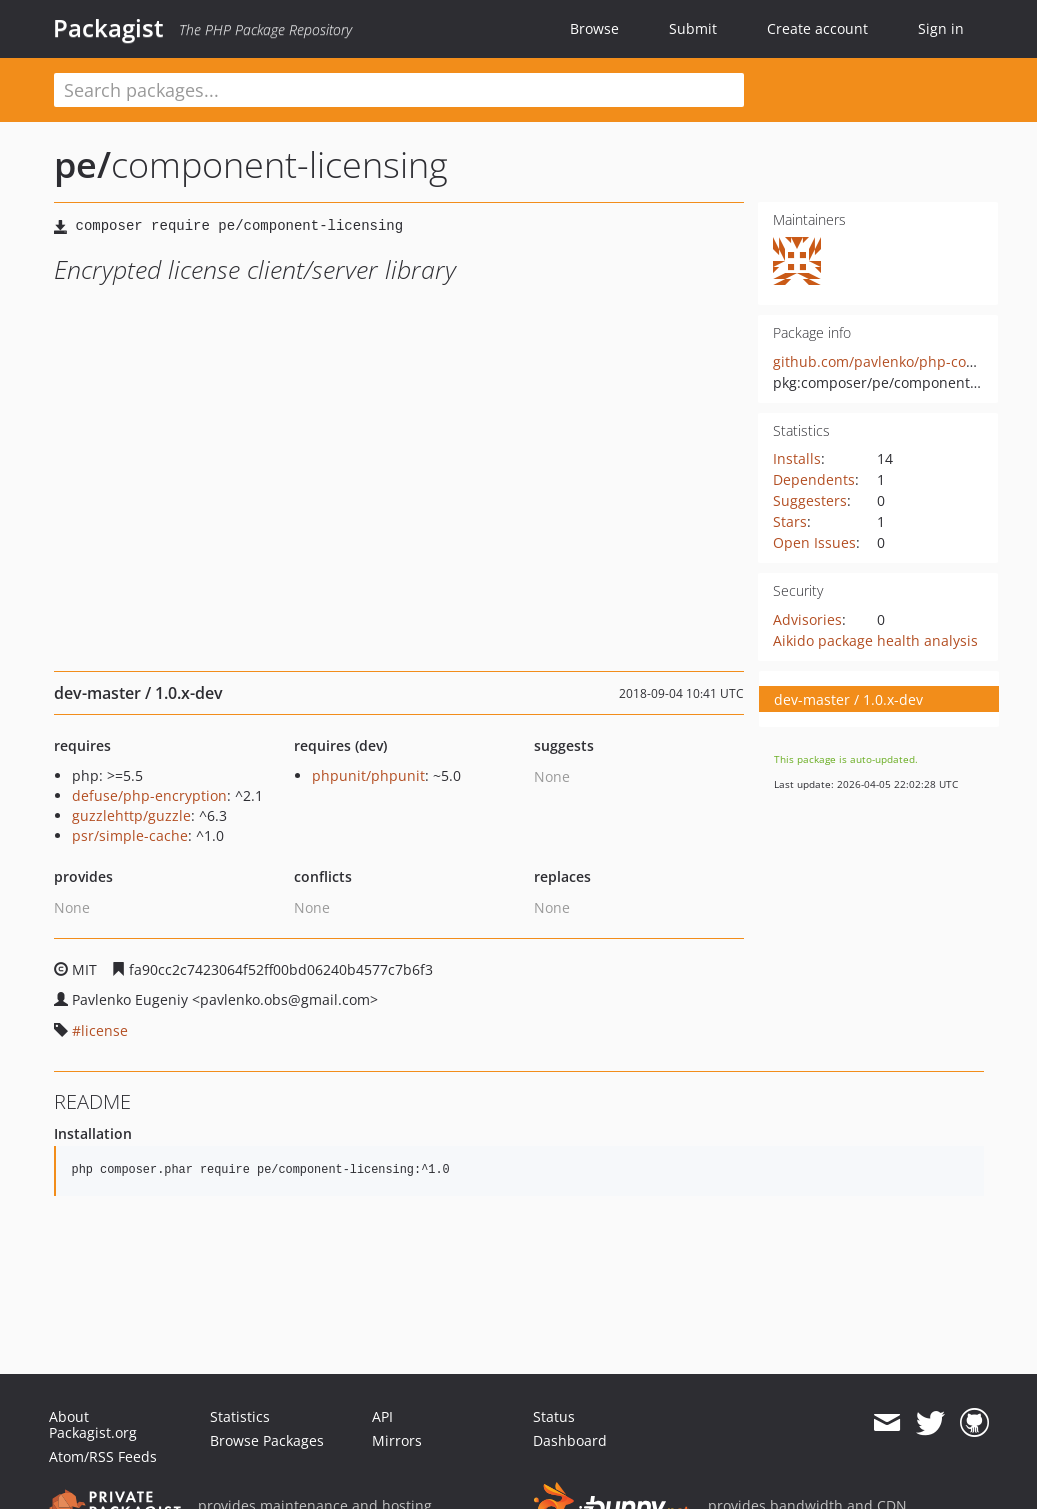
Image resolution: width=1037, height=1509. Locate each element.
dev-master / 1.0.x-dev (848, 699)
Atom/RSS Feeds (103, 1456)
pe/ (82, 164)
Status (554, 1416)
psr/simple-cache (130, 835)
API (382, 1416)
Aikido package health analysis (875, 640)
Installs (797, 458)
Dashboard (570, 1440)
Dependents (814, 479)
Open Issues (814, 542)
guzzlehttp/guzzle (131, 815)
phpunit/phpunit (368, 775)
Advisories (807, 619)
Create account (817, 28)
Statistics (240, 1416)
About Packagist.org (93, 1424)
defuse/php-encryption (149, 795)
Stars (790, 521)
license (104, 1030)
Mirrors (397, 1440)
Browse (594, 28)
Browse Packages (267, 1440)
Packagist (108, 28)
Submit (693, 28)
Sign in (941, 28)
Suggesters (810, 500)
